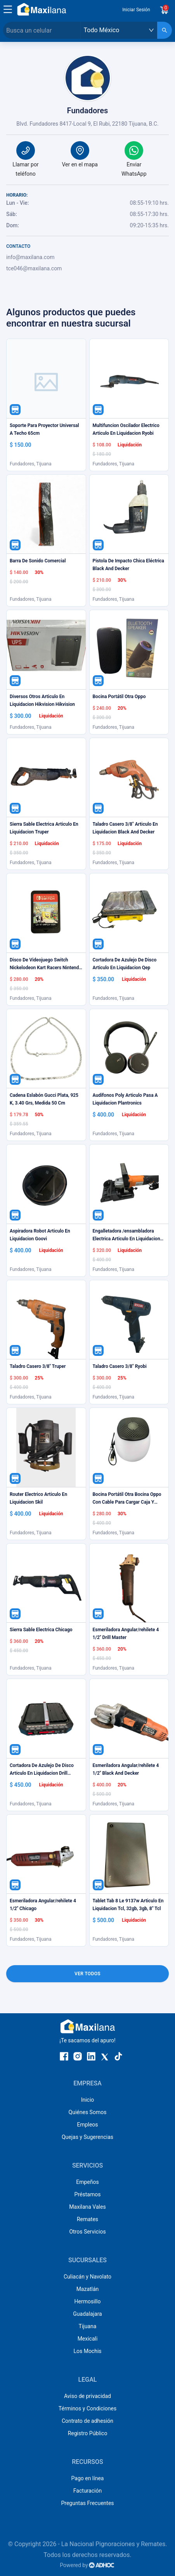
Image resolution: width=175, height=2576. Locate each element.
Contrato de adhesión (87, 2421)
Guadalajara (87, 2314)
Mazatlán (87, 2289)
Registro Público (87, 2433)
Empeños (87, 2182)
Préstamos (88, 2194)
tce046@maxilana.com (34, 268)
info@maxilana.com (30, 257)
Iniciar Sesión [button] (136, 9)
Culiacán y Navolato (87, 2276)
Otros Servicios (87, 2231)
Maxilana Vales (87, 2207)
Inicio (87, 2100)
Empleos (87, 2124)
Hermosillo (88, 2301)
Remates (87, 2219)
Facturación (87, 2491)
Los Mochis (87, 2351)
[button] (7, 9)
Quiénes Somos (88, 2112)
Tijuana (88, 2326)
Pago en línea (87, 2478)
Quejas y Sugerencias (87, 2137)
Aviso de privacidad (87, 2396)
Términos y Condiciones (87, 2408)
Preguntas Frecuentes (87, 2503)
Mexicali (88, 2339)
